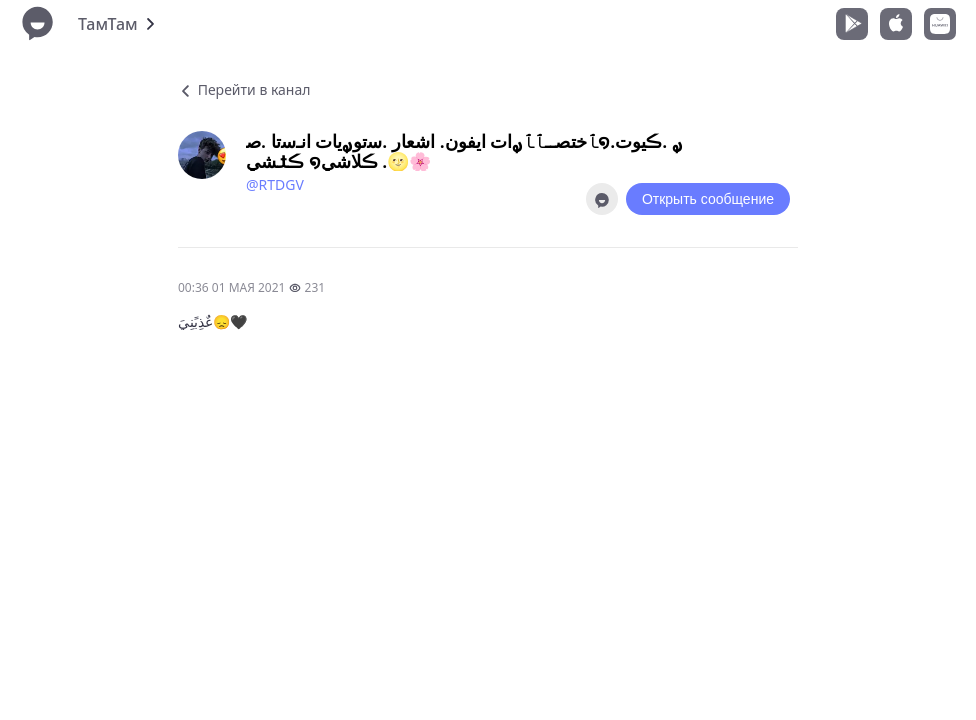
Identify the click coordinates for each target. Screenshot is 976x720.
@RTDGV (275, 184)
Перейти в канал (244, 89)
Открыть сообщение (708, 199)
